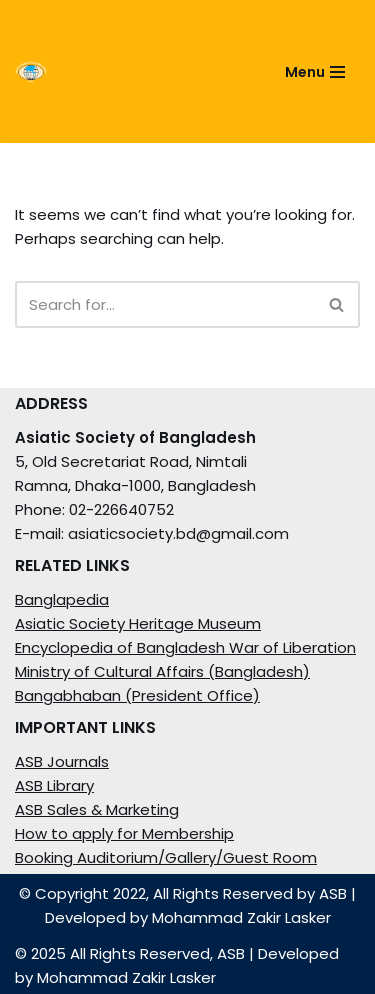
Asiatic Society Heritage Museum (138, 623)
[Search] (165, 304)
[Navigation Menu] (315, 72)
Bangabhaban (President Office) (137, 695)
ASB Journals (62, 761)
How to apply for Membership (124, 833)
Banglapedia (62, 599)
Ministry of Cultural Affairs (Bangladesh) (162, 671)
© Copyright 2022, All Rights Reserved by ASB (183, 893)
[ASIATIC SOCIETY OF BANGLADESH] (127, 71)
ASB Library (54, 785)
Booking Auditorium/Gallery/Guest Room (166, 857)
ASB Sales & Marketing (97, 809)
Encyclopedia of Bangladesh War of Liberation (185, 647)
